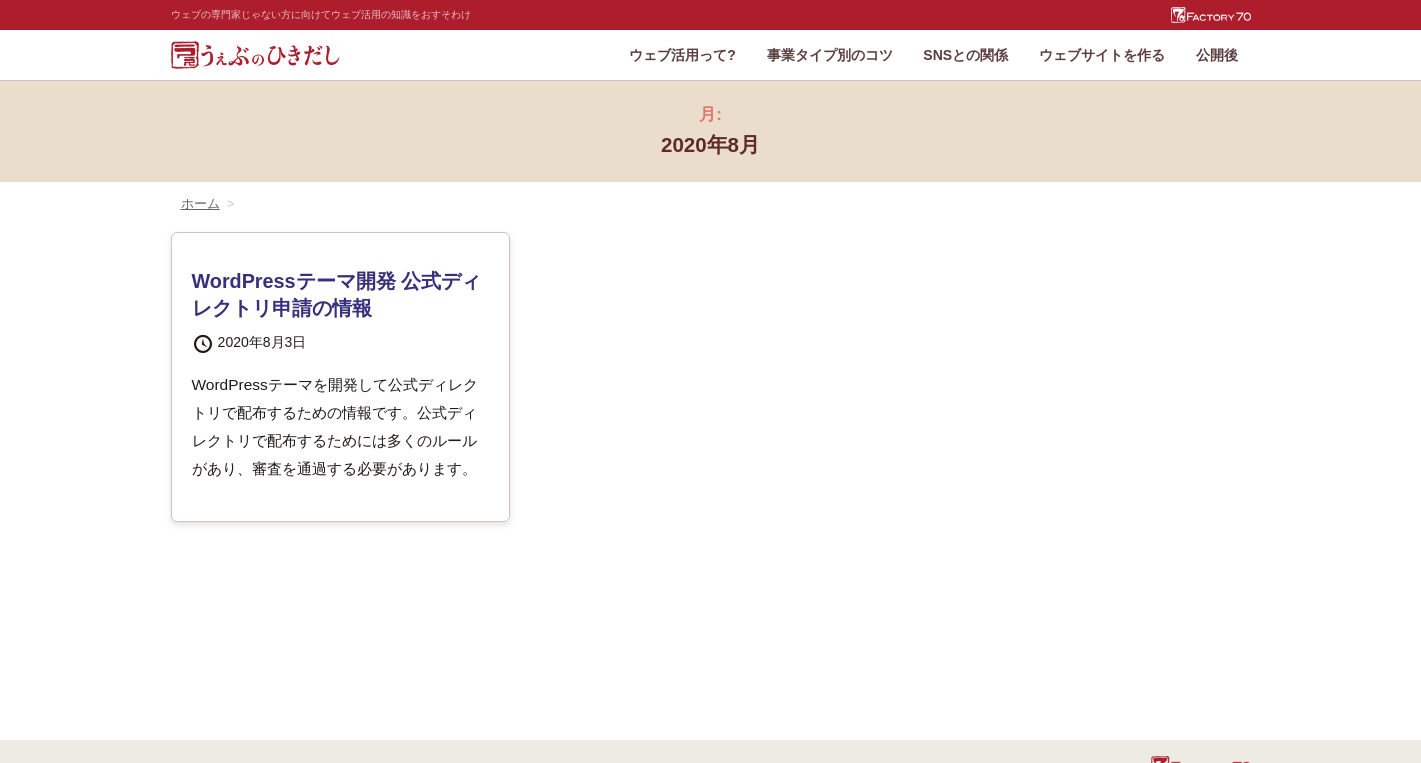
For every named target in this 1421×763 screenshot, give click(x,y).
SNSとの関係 (965, 55)
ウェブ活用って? (682, 55)
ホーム (200, 204)
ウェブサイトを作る (1102, 55)
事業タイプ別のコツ (830, 55)
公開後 (1217, 55)
